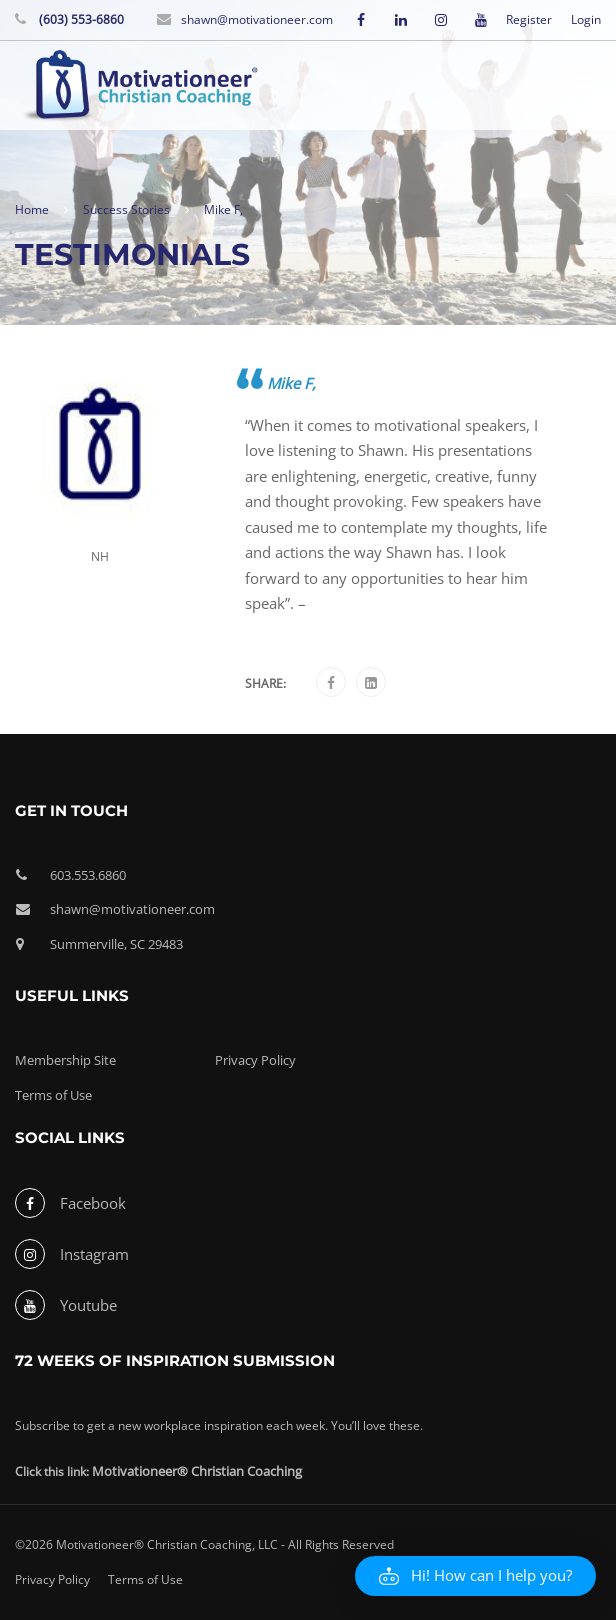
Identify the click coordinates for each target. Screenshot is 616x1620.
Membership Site (65, 1060)
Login (586, 20)
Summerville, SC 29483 (116, 944)
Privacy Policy (255, 1060)
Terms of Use (53, 1095)
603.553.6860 (88, 875)
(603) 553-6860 (80, 19)
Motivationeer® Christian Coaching (197, 1471)
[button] (475, 1576)
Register (529, 20)
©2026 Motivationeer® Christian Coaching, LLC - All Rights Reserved (204, 1544)
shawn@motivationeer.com (257, 19)
